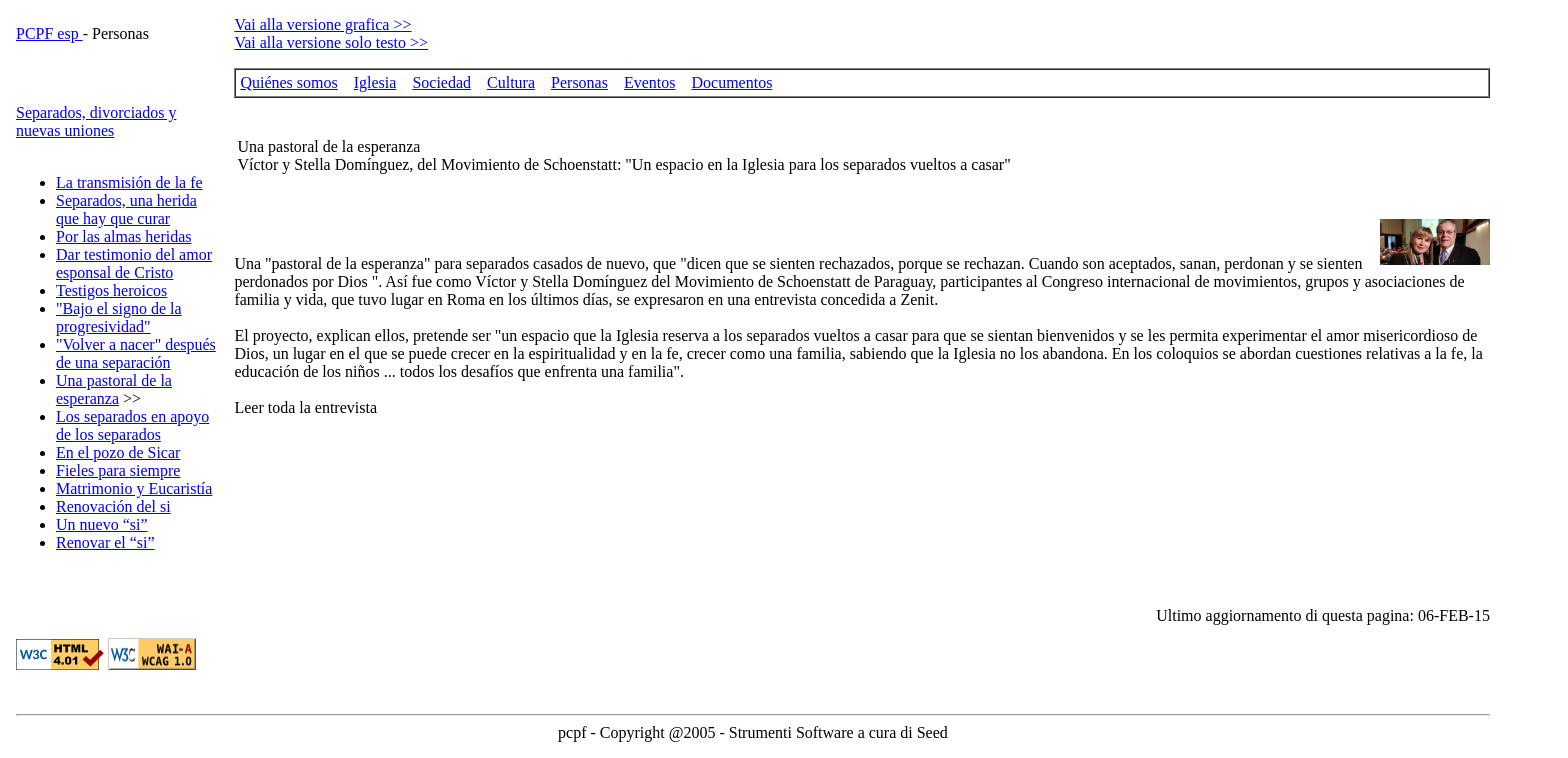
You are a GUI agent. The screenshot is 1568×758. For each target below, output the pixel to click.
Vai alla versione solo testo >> (331, 42)
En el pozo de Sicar (118, 452)
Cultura (511, 82)
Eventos (650, 82)
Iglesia (375, 82)
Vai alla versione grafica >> (322, 24)
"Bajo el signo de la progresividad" (119, 317)
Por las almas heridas (124, 236)
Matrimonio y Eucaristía (134, 488)
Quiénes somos (288, 82)
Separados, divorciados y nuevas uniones (96, 121)
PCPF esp (49, 33)
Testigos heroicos (111, 290)
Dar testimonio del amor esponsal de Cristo (134, 263)
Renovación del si (113, 506)
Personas (579, 82)
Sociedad (441, 82)
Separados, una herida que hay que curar (126, 209)
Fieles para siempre (118, 470)
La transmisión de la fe (129, 182)
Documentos (731, 82)
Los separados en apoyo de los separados (132, 425)
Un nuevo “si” (102, 524)
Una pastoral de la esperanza (114, 389)
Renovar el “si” (105, 542)
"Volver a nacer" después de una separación (136, 353)
